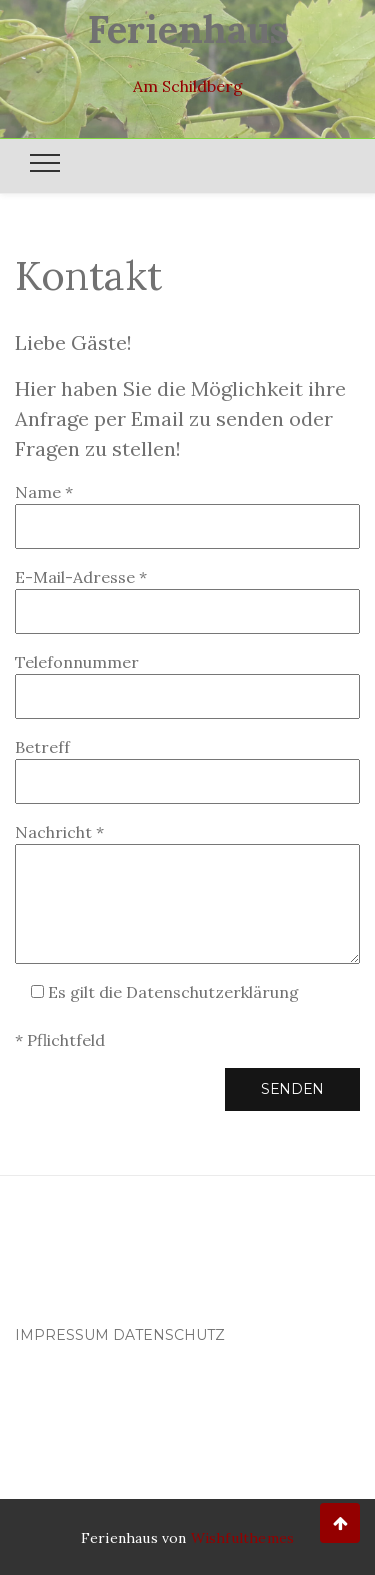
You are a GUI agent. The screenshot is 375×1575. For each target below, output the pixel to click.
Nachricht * (187, 893)
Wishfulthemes (243, 1538)
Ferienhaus (188, 29)
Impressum (62, 1335)
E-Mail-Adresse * (187, 594)
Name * (187, 509)
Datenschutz (169, 1335)
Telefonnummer (187, 679)
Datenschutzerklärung (212, 992)
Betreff (187, 764)
